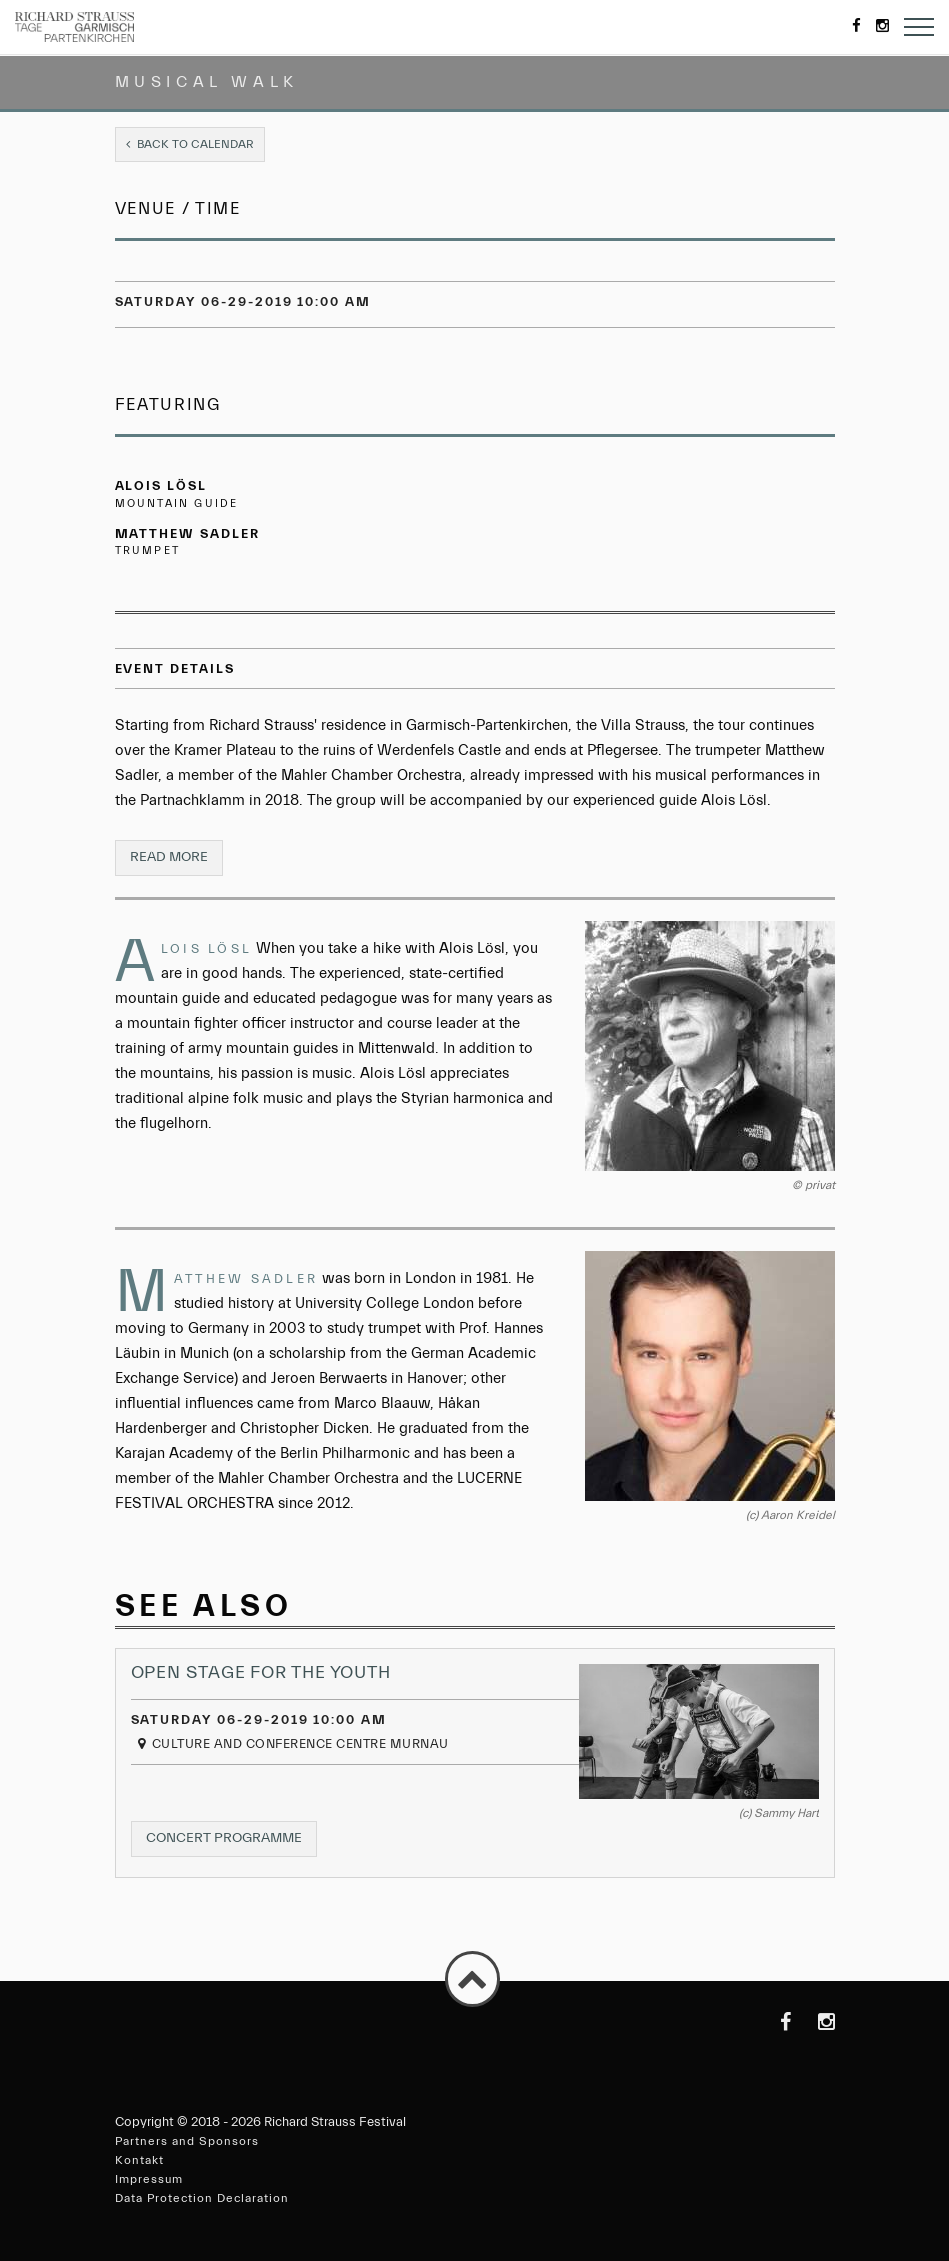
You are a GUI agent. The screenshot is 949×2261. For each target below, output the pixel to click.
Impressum (149, 2179)
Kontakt (139, 2160)
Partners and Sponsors (187, 2141)
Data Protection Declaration (202, 2198)
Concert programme (231, 1842)
